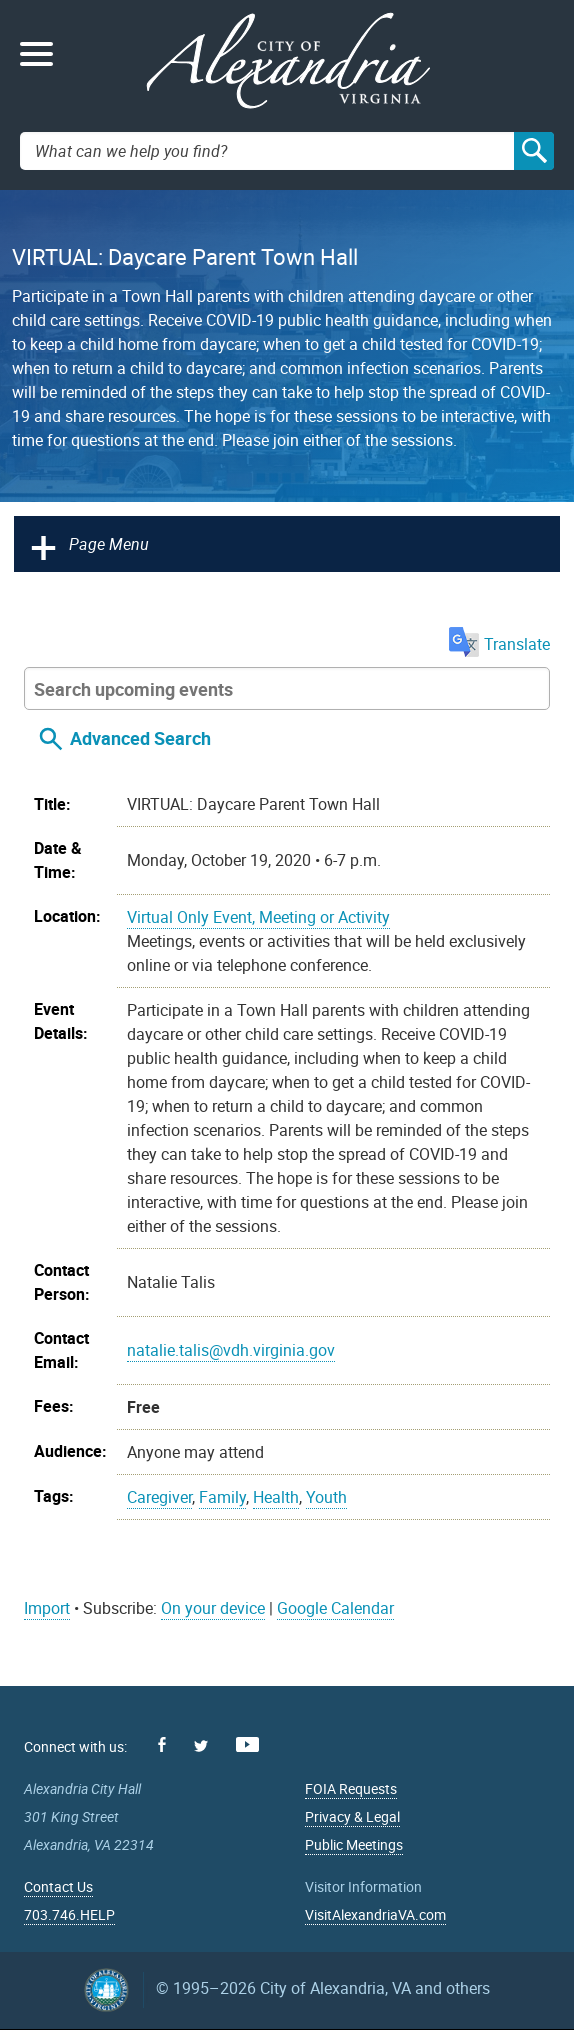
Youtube (247, 1744)
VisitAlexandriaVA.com (375, 1914)
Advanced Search (140, 738)
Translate (499, 644)
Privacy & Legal (352, 1816)
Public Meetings (354, 1844)
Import (47, 1608)
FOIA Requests (351, 1788)
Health (276, 1497)
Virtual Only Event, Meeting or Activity (258, 917)
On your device (213, 1608)
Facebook (162, 1744)
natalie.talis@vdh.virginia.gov (231, 1350)
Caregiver (159, 1497)
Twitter (201, 1746)
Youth (326, 1497)
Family (222, 1497)
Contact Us (58, 1886)
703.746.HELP (69, 1914)
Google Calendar (335, 1608)
